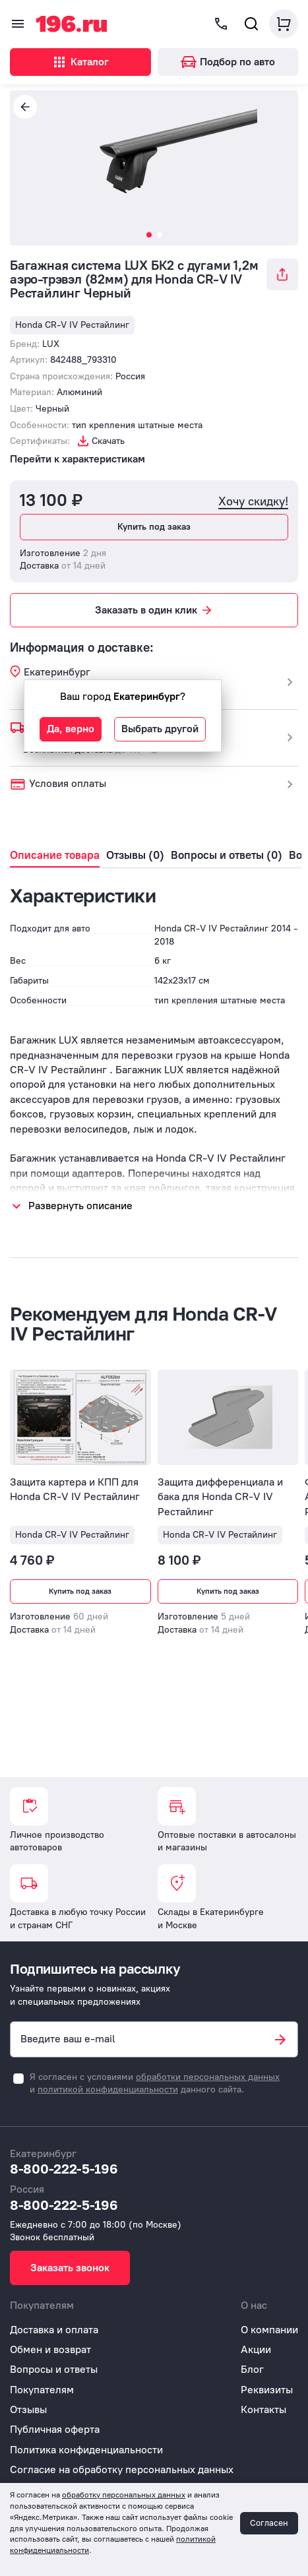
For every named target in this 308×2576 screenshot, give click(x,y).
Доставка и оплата (54, 2329)
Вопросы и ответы (54, 2369)
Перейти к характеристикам (77, 459)
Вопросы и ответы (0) (226, 855)
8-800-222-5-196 (64, 2168)
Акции (256, 2349)
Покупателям (42, 2389)
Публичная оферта (55, 2429)
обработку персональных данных (123, 2494)
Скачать (108, 441)
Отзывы (28, 2409)
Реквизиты (267, 2389)
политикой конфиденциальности (108, 2089)
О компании (269, 2329)
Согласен (269, 2523)
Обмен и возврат (50, 2349)
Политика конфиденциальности (86, 2449)
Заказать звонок (69, 2267)
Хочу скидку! (253, 502)
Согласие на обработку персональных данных (121, 2469)
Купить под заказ (154, 526)
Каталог (80, 62)
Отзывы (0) (135, 855)
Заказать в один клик (154, 610)
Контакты (263, 2409)
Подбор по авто (228, 61)
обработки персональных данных (208, 2077)
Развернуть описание (80, 1205)
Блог (252, 2369)
